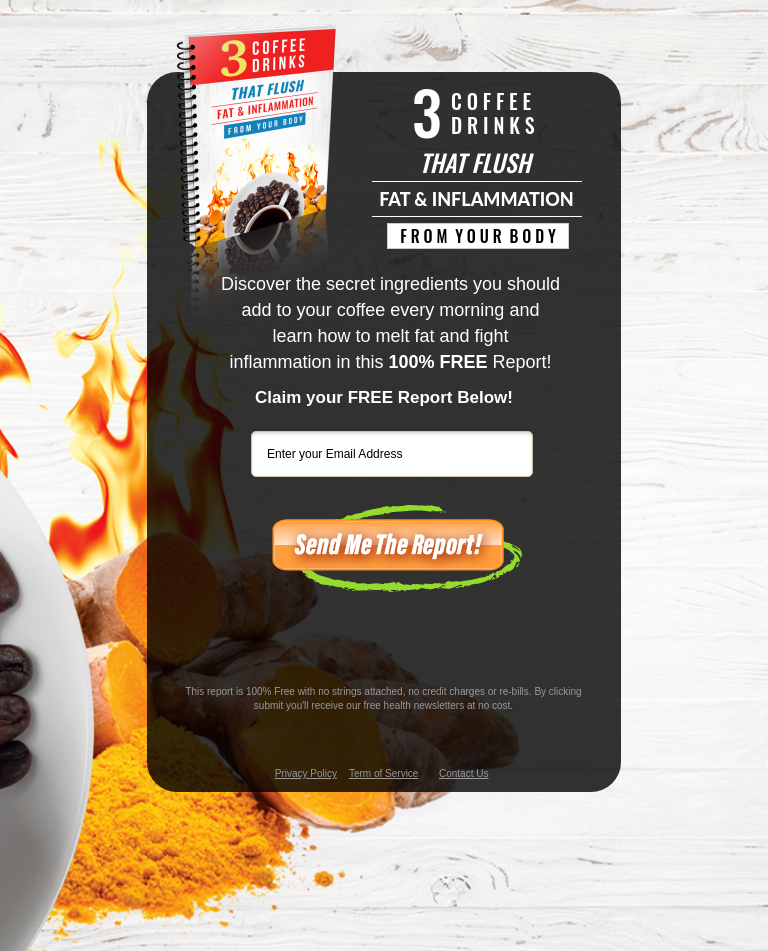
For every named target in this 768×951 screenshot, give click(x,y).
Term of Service (383, 773)
